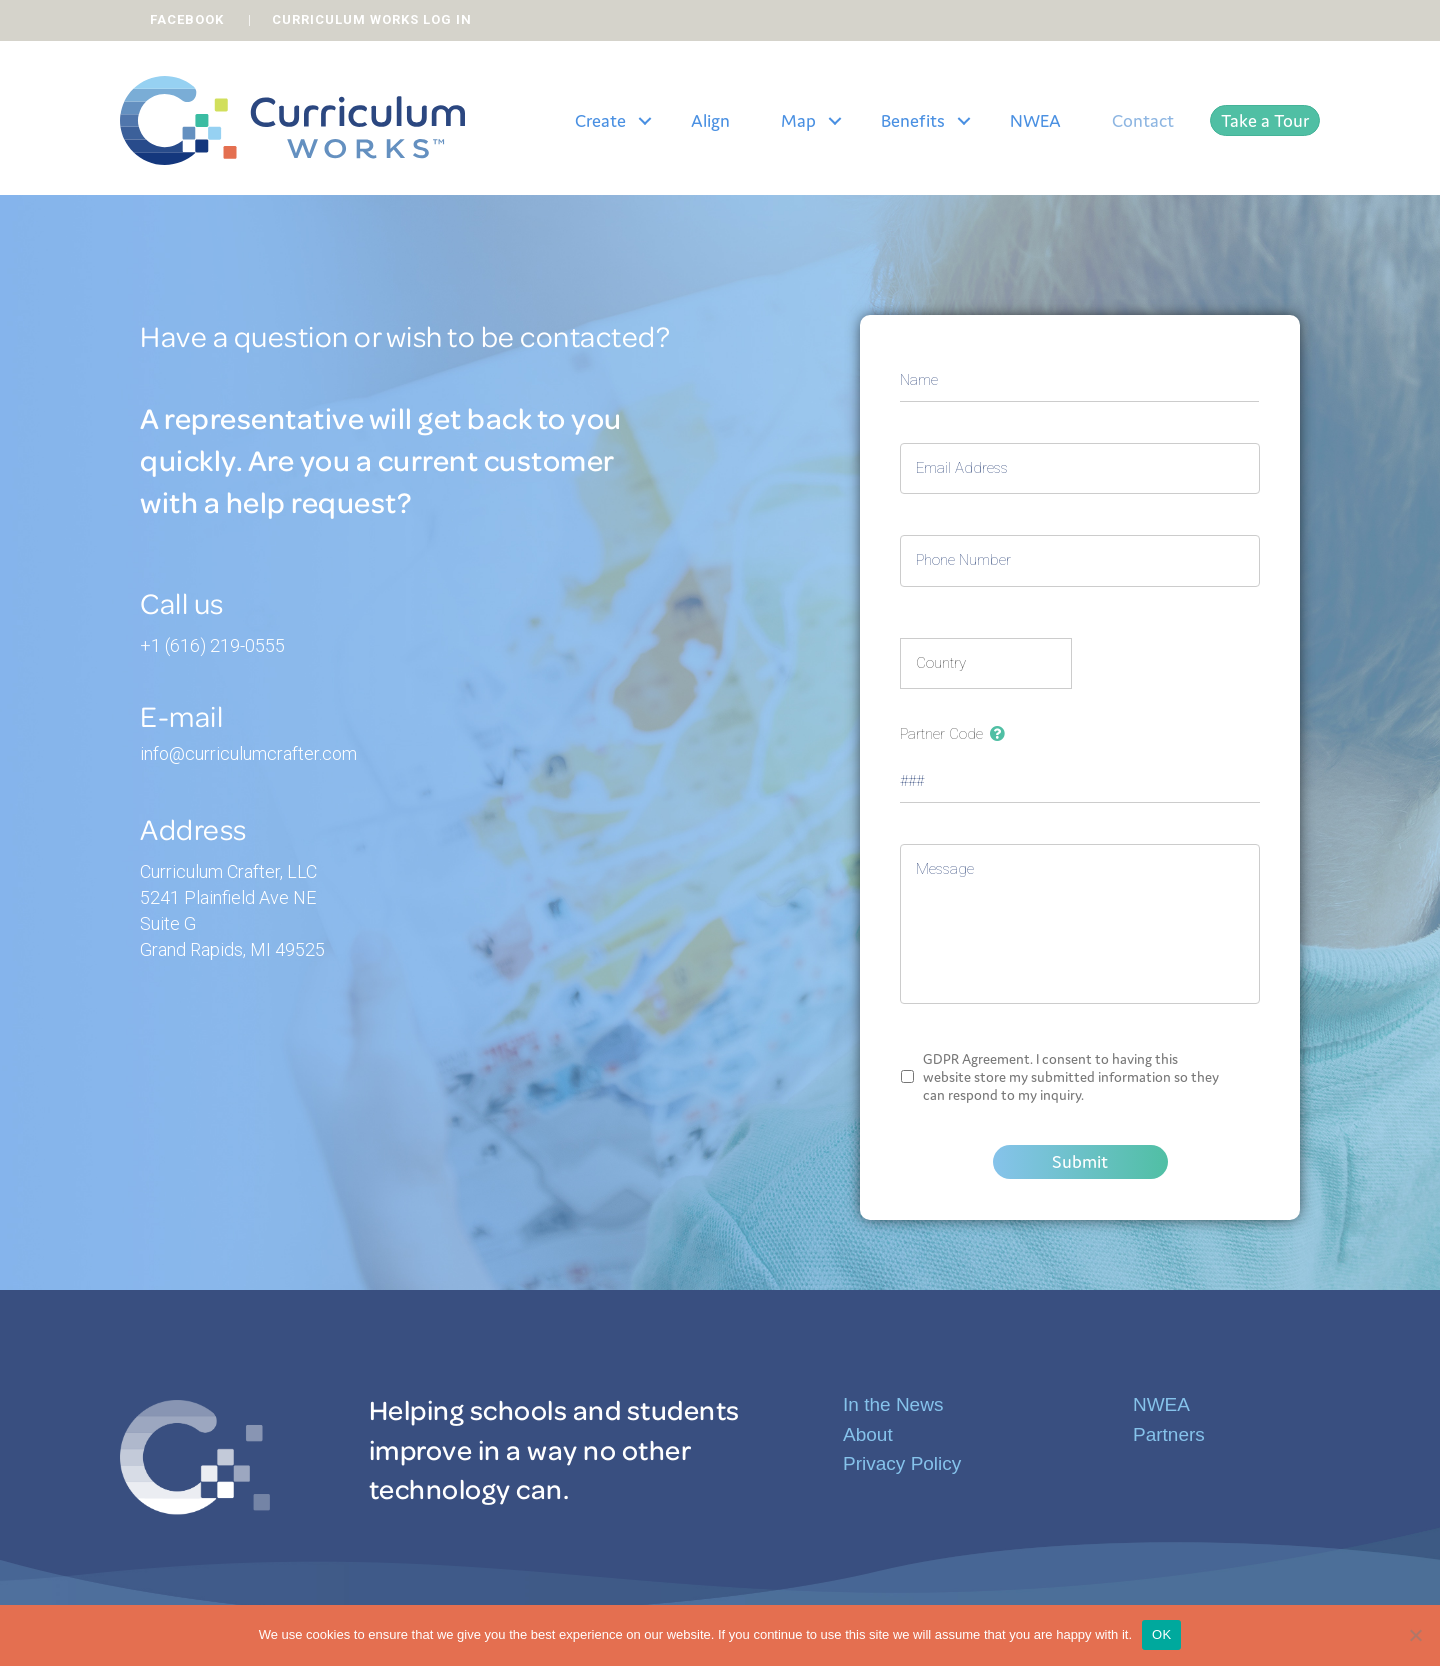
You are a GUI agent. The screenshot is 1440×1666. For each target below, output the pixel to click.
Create (600, 120)
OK (1161, 1634)
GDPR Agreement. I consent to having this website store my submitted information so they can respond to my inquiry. (1071, 1077)
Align (710, 120)
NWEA (1035, 120)
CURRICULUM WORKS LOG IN (372, 19)
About (868, 1434)
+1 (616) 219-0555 (212, 645)
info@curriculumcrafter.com (248, 753)
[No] (1415, 1635)
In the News (893, 1404)
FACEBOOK (187, 19)
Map (798, 120)
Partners (1169, 1434)
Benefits (913, 120)
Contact (1143, 120)
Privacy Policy (902, 1463)
